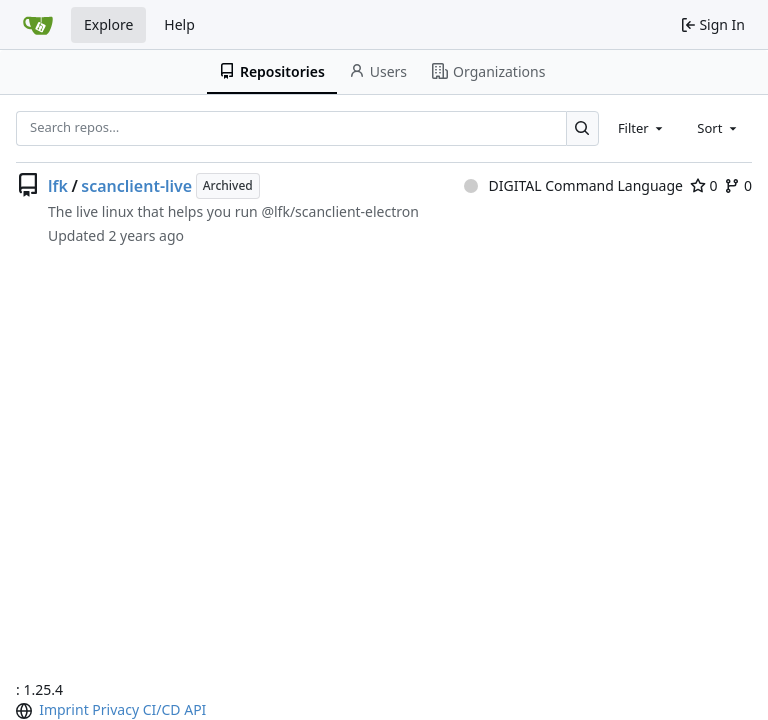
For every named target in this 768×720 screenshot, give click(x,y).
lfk (58, 186)
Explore (108, 24)
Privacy (115, 709)
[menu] (26, 711)
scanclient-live (136, 186)
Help (179, 24)
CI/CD (162, 709)
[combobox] (642, 128)
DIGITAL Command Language (573, 185)
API (195, 709)
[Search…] (582, 128)
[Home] (38, 25)
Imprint (64, 709)
